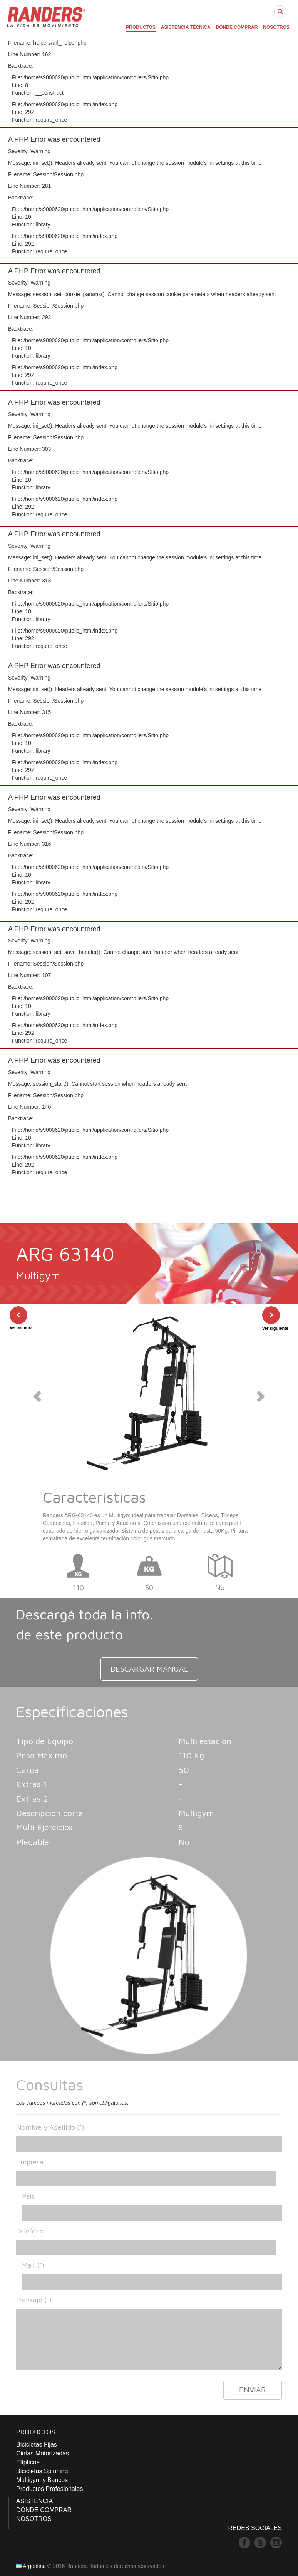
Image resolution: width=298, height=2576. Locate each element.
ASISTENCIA (34, 2501)
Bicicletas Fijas (36, 2444)
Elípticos (27, 2462)
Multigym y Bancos (42, 2480)
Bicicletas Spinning (42, 2471)
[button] (36, 1394)
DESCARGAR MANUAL (149, 1668)
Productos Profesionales (49, 2489)
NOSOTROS (276, 27)
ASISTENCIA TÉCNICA (186, 27)
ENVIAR (252, 2389)
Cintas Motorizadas (42, 2453)
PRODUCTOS (140, 27)
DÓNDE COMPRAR (237, 27)
